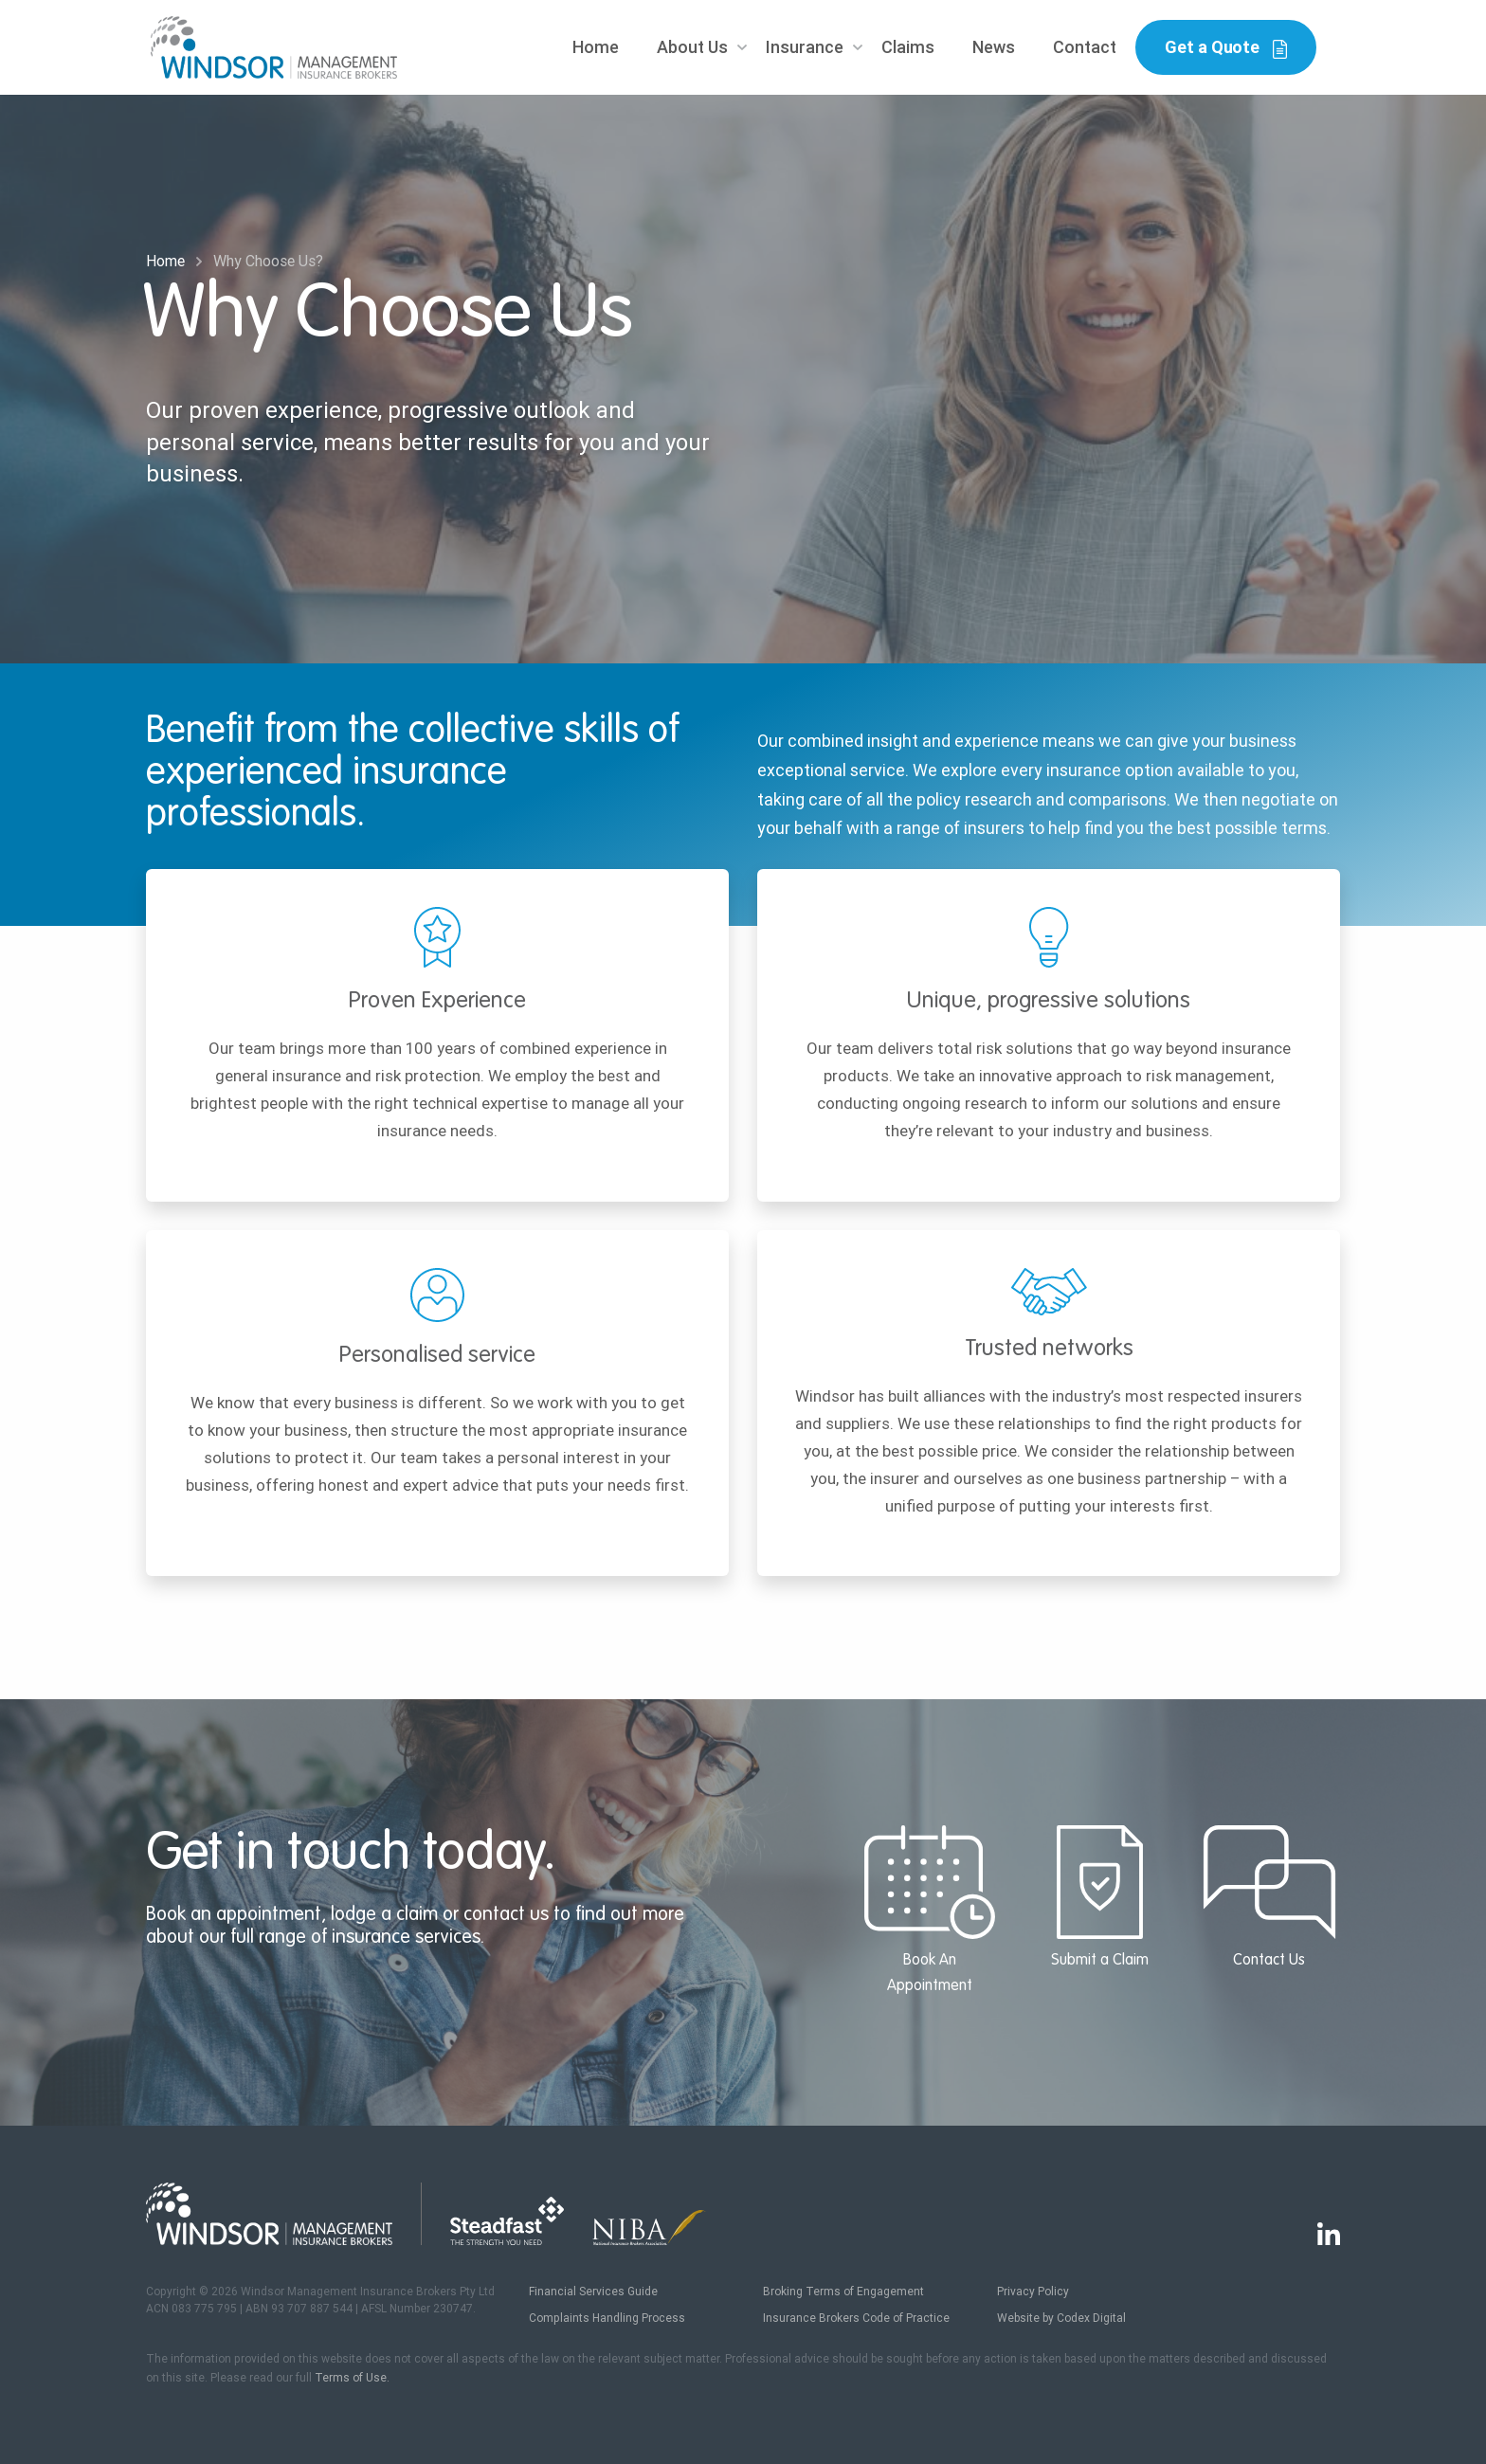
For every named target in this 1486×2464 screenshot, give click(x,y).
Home (595, 47)
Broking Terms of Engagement (843, 2291)
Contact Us (1269, 1896)
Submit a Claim (1099, 1896)
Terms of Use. (352, 2377)
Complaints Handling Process (607, 2318)
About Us (692, 47)
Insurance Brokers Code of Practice (856, 2318)
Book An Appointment (929, 1909)
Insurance (804, 47)
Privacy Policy (1033, 2291)
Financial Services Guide (593, 2291)
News (993, 47)
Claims (907, 47)
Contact (1084, 47)
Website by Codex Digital (1061, 2318)
